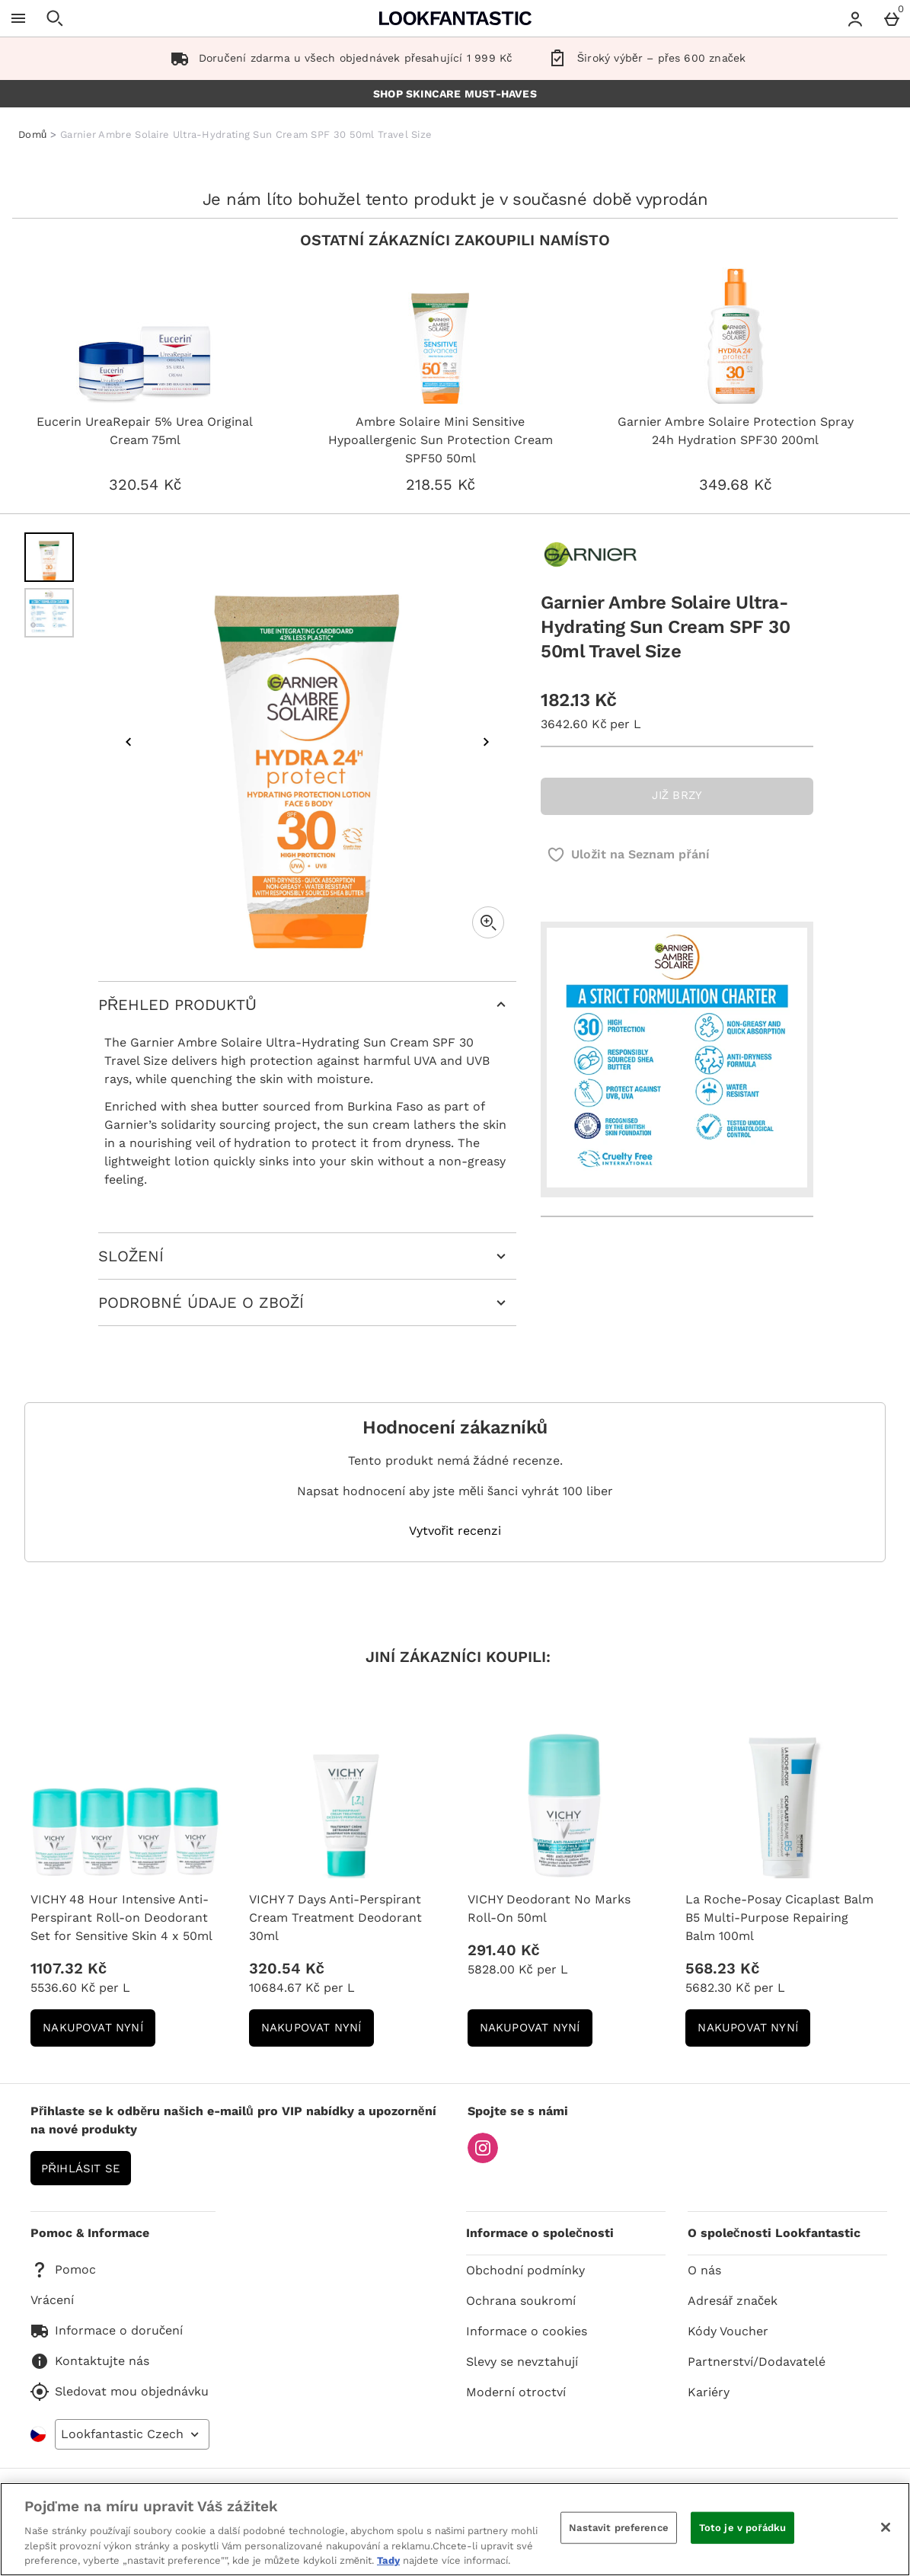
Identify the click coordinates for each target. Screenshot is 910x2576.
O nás (704, 2270)
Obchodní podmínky (525, 2270)
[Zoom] (488, 922)
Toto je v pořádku (742, 2527)
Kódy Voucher (728, 2331)
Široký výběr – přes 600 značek (644, 58)
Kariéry (709, 2392)
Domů (32, 134)
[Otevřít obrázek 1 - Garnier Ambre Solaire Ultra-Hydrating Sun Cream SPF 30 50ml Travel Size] (49, 557)
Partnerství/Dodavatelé (756, 2361)
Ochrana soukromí (521, 2300)
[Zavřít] (885, 2527)
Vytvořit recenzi (455, 1531)
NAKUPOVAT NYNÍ (99, 2032)
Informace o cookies (526, 2331)
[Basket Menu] (891, 18)
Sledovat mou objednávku (119, 2392)
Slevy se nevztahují (522, 2361)
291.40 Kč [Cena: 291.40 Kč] (504, 1950)
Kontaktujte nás (89, 2361)
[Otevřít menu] (18, 18)
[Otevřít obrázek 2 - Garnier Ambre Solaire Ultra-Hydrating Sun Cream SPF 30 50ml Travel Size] (49, 613)
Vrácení (52, 2300)
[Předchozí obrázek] (128, 742)
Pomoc (63, 2270)
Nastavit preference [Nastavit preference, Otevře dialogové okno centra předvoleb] (618, 2527)
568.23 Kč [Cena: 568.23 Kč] (722, 1968)
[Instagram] (483, 2159)
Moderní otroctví (516, 2392)
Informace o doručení (106, 2331)
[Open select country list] (132, 2434)
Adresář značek (732, 2300)
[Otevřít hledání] (55, 18)
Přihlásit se (80, 2168)
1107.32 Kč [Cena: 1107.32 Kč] (68, 1968)
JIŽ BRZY (677, 795)
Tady (388, 2560)
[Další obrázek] (486, 742)
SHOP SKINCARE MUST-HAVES (455, 94)
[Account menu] (855, 18)
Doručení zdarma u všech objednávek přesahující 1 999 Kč (338, 58)
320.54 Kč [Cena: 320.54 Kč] (286, 1968)
